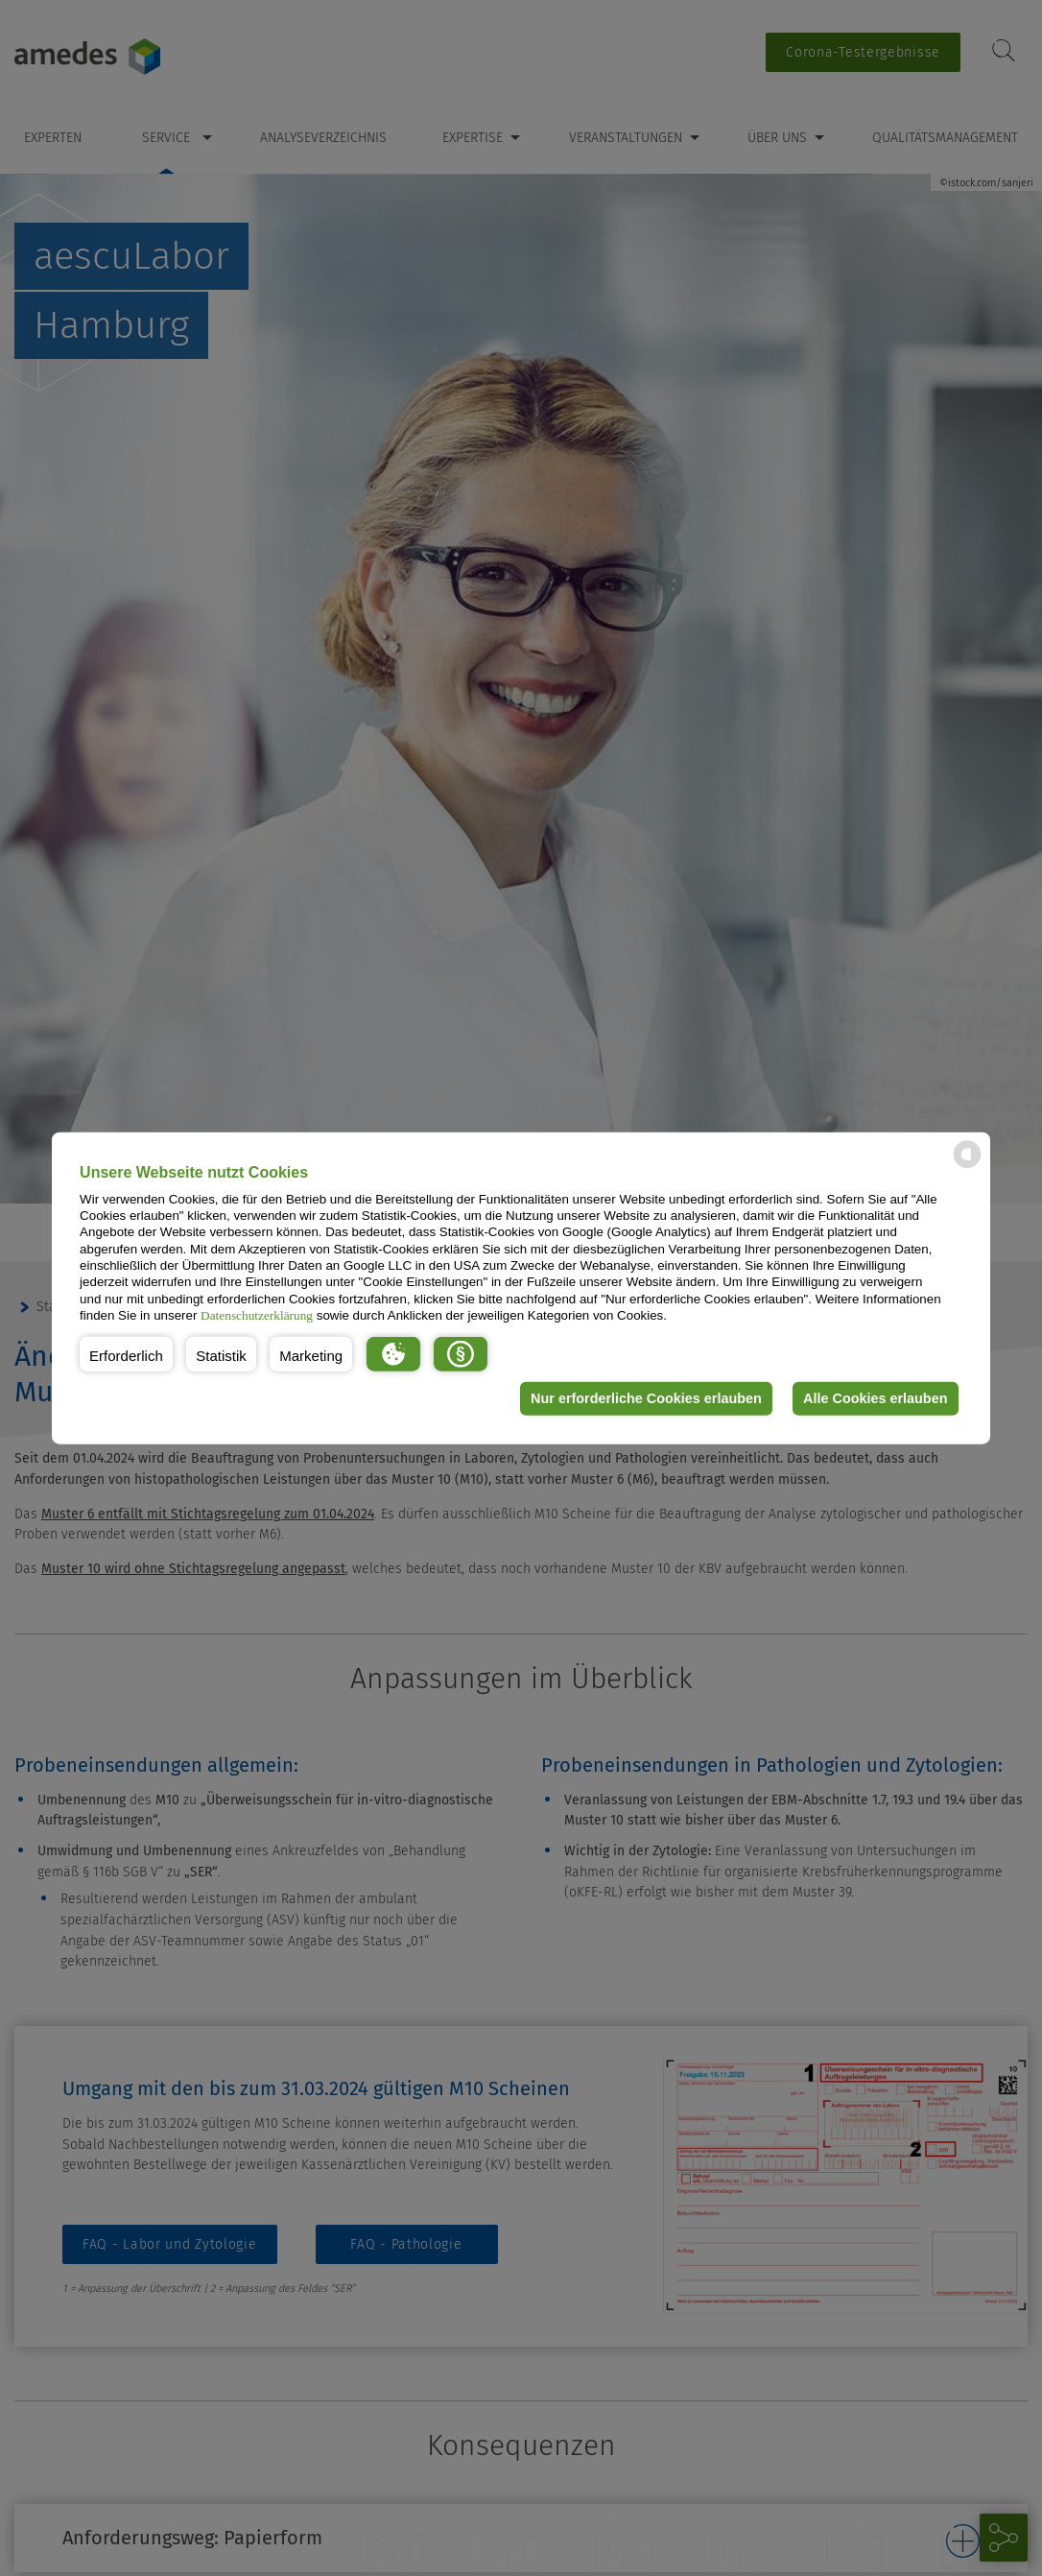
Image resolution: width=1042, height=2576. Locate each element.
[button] (126, 1353)
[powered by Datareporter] (967, 1166)
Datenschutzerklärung (257, 1315)
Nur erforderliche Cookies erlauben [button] (646, 1398)
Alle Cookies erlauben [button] (875, 1398)
